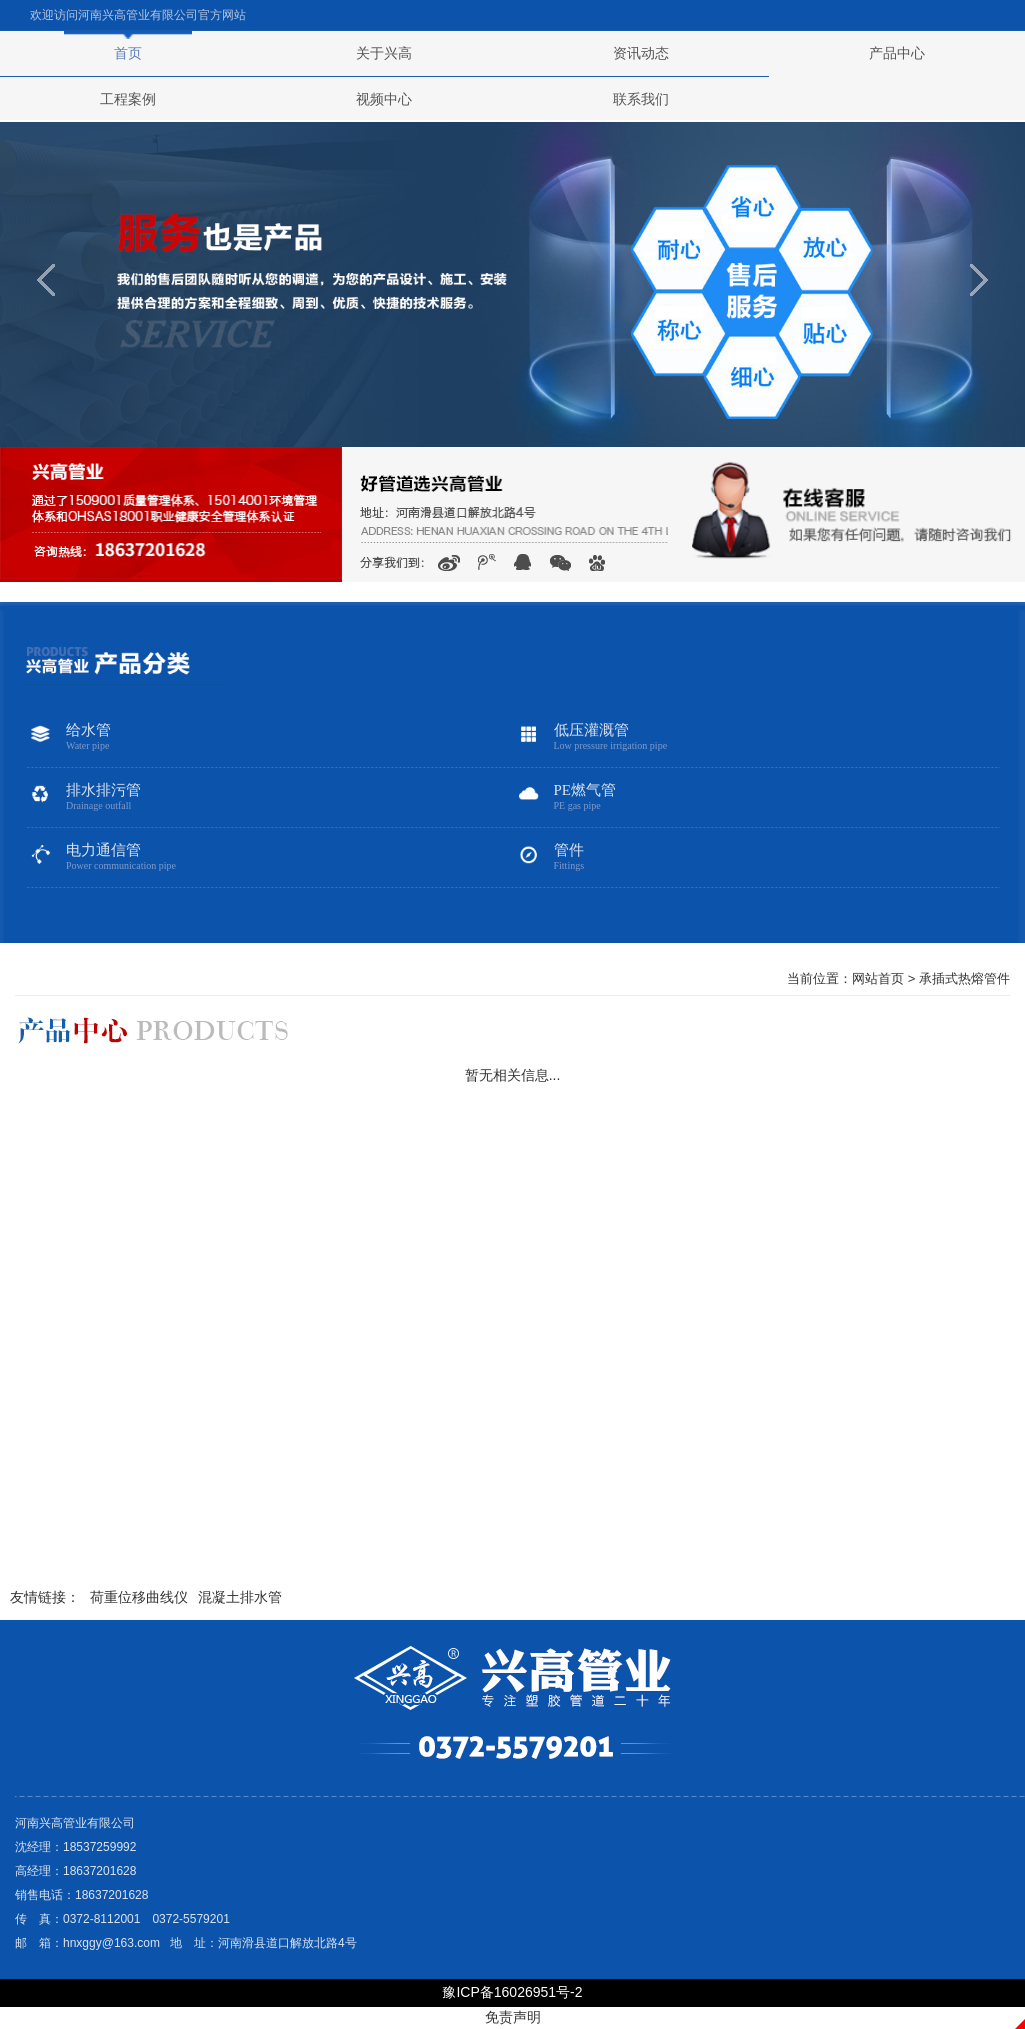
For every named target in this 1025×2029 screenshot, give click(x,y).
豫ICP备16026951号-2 (512, 1992)
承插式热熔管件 (964, 978)
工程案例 (128, 99)
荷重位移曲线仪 (139, 1597)
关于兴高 (384, 53)
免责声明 (513, 2017)
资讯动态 (641, 53)
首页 (128, 53)
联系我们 (641, 99)
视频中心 (384, 99)
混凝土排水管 (240, 1597)
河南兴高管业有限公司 (138, 15)
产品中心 (897, 53)
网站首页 (878, 978)
